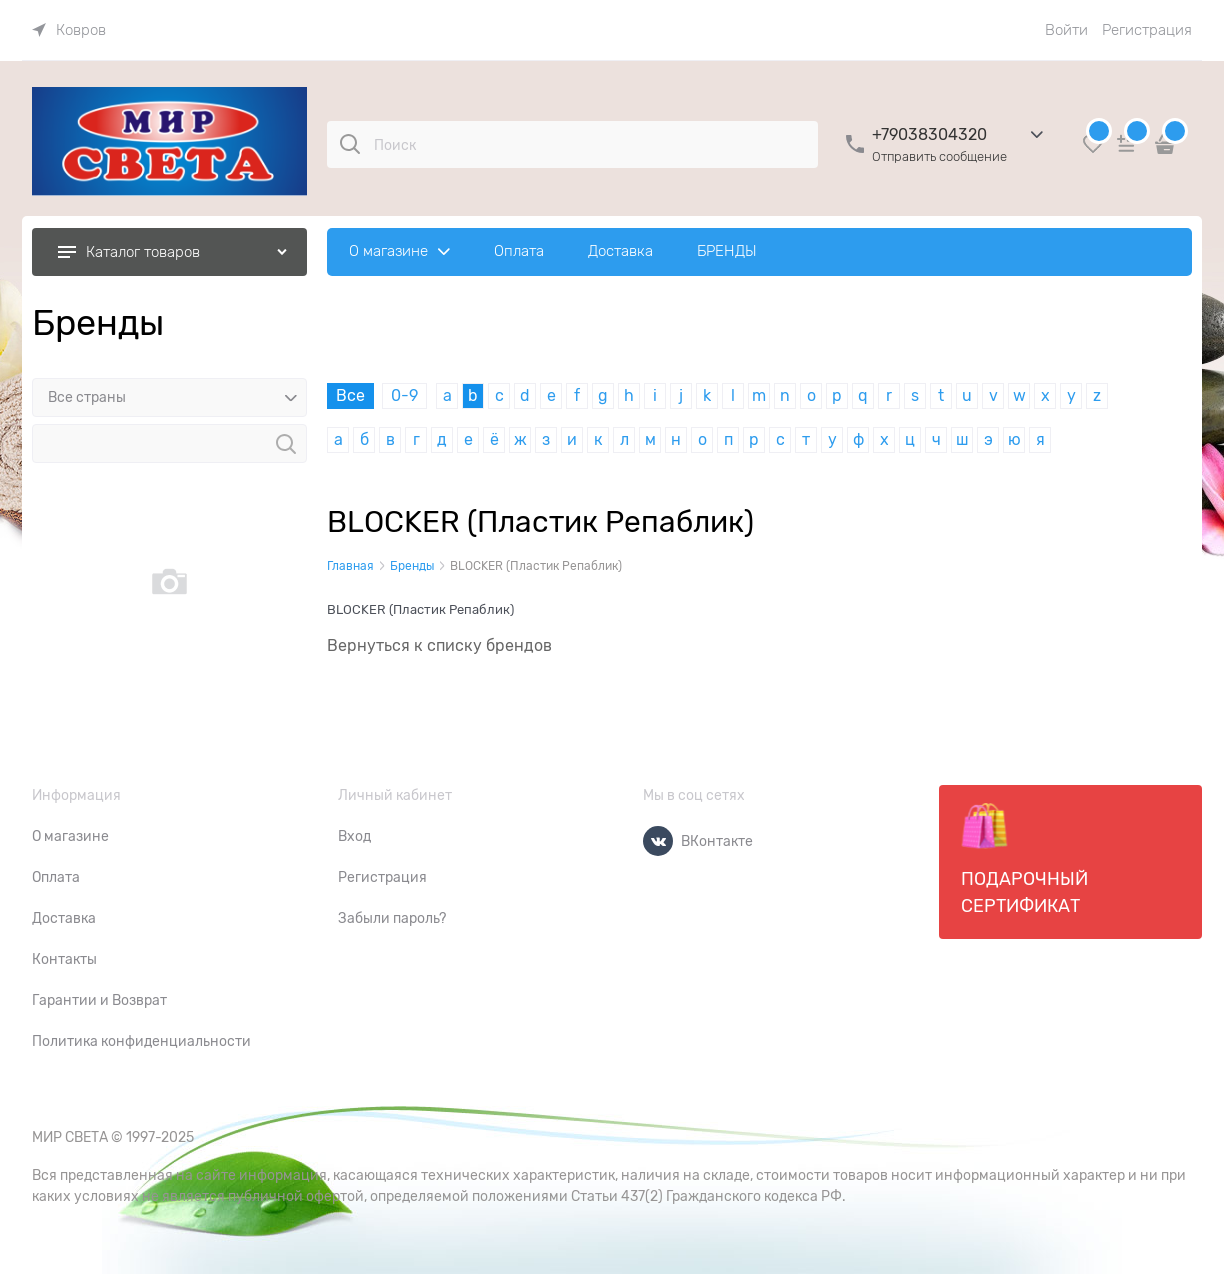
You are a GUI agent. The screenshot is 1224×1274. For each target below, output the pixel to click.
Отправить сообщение (939, 156)
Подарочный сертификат (1024, 859)
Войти (1066, 30)
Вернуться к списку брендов (439, 646)
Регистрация (1147, 30)
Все (350, 396)
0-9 (404, 396)
